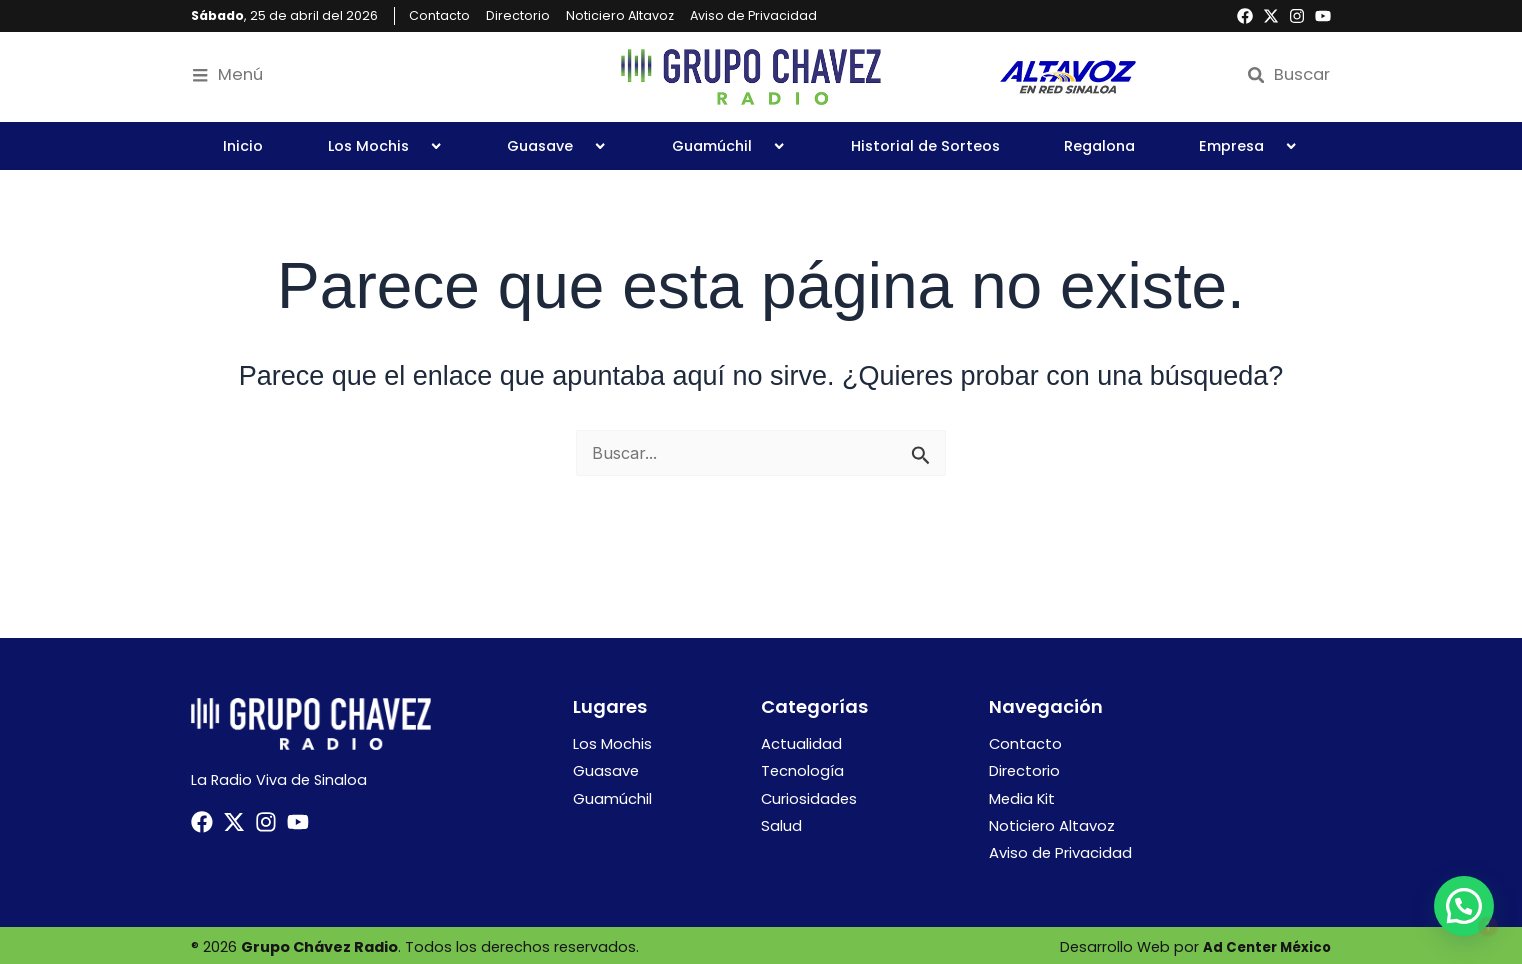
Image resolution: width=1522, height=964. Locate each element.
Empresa (1248, 146)
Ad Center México (1263, 944)
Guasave (557, 146)
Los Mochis (385, 146)
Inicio (243, 146)
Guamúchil (729, 146)
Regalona (1099, 146)
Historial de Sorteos (925, 146)
